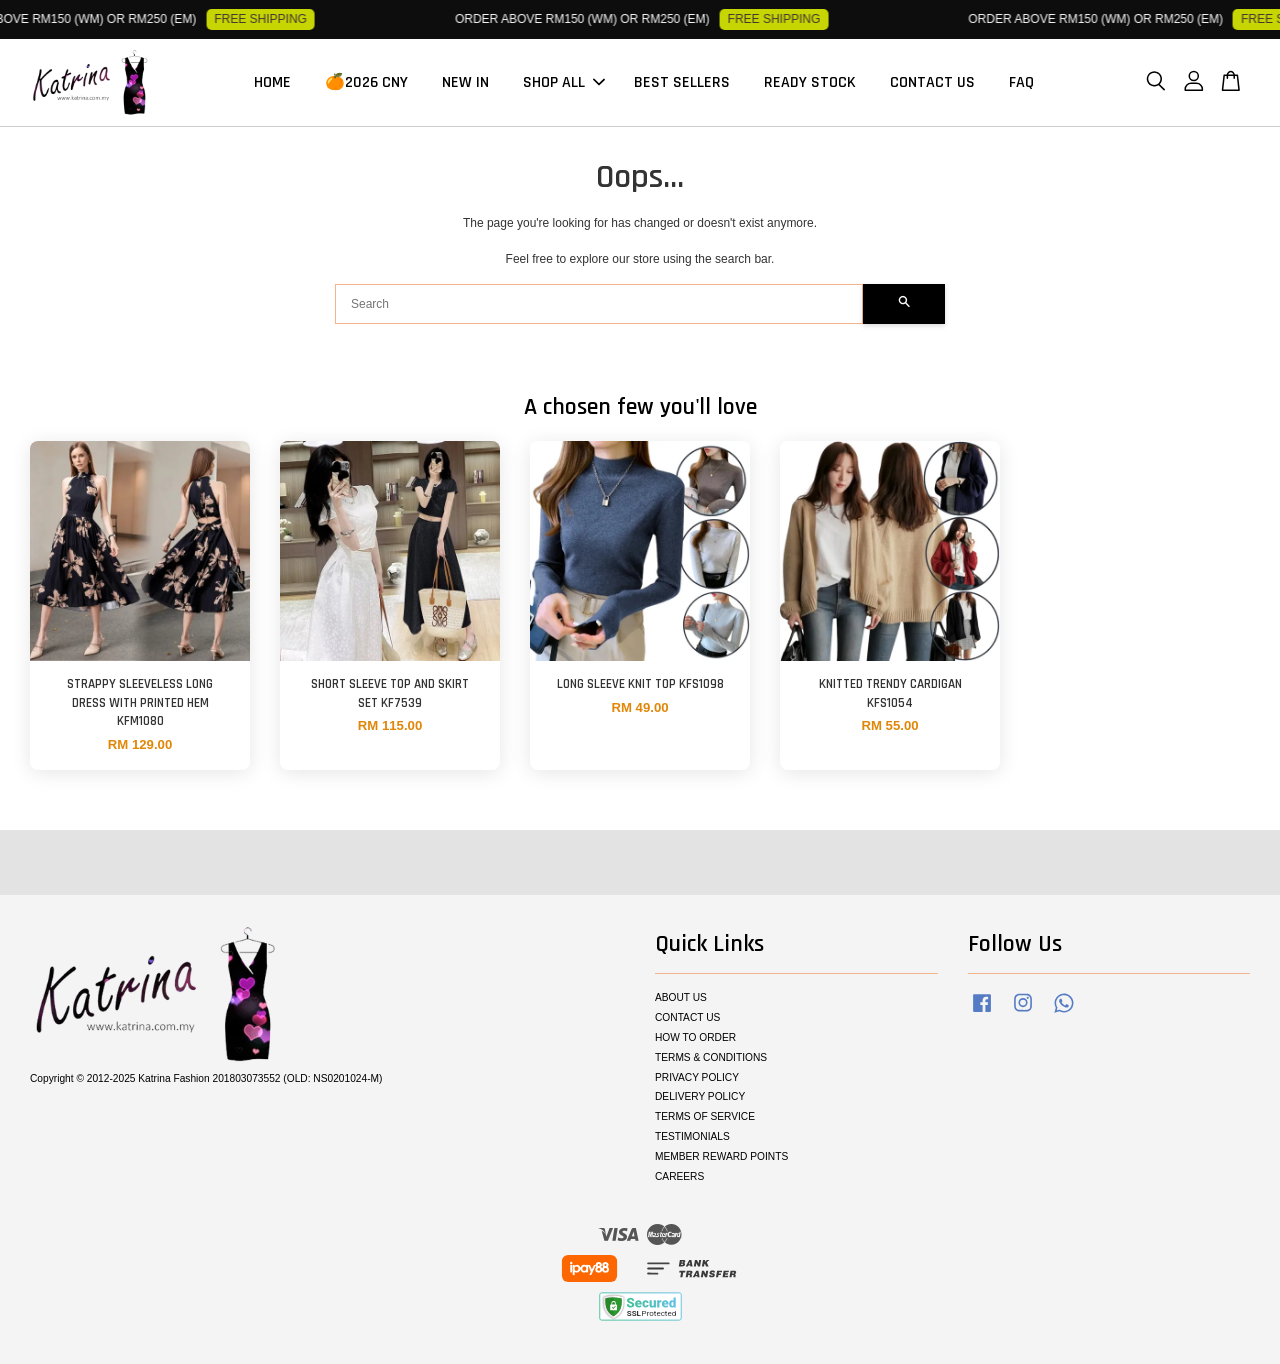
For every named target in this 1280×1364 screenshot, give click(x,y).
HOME (272, 82)
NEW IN (465, 82)
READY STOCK (810, 82)
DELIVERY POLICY (700, 1096)
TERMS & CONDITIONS (711, 1057)
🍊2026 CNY (366, 82)
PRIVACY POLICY (697, 1077)
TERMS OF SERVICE (705, 1116)
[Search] (599, 304)
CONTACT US (932, 82)
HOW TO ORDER (695, 1037)
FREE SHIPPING (269, 19)
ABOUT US (681, 997)
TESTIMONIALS (692, 1136)
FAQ (1021, 82)
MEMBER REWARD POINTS (721, 1156)
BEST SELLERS (682, 82)
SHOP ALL (564, 82)
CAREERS (679, 1176)
